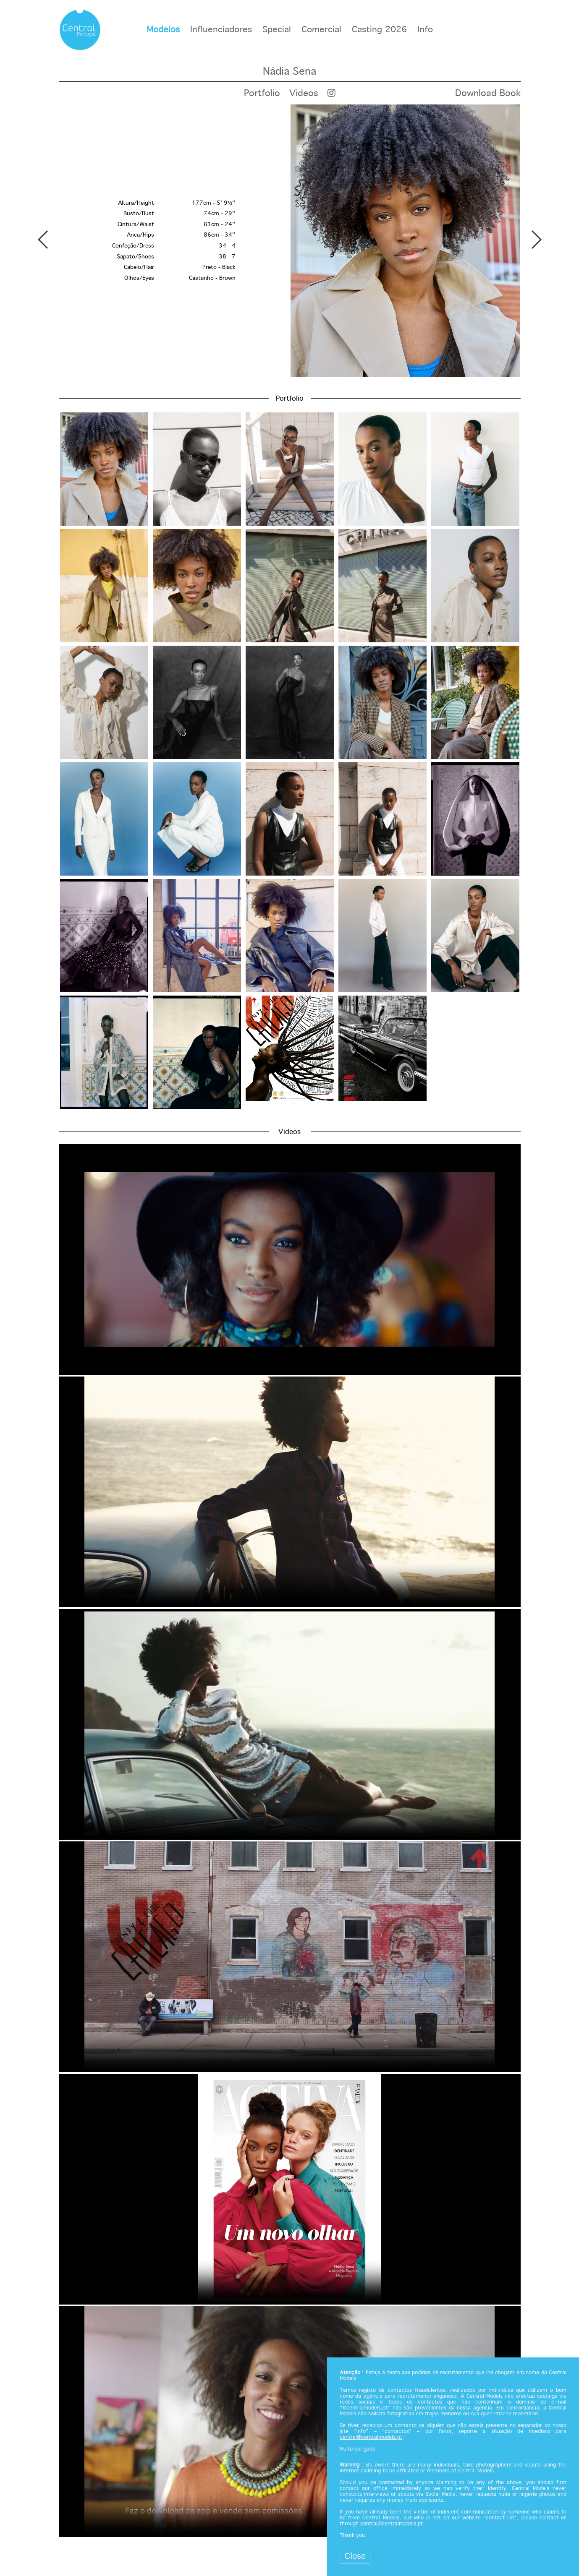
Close (355, 2555)
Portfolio (262, 93)
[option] (290, 240)
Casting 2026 (379, 30)
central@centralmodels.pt (371, 2437)
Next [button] (536, 239)
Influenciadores (221, 30)
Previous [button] (43, 239)
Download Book (488, 93)
